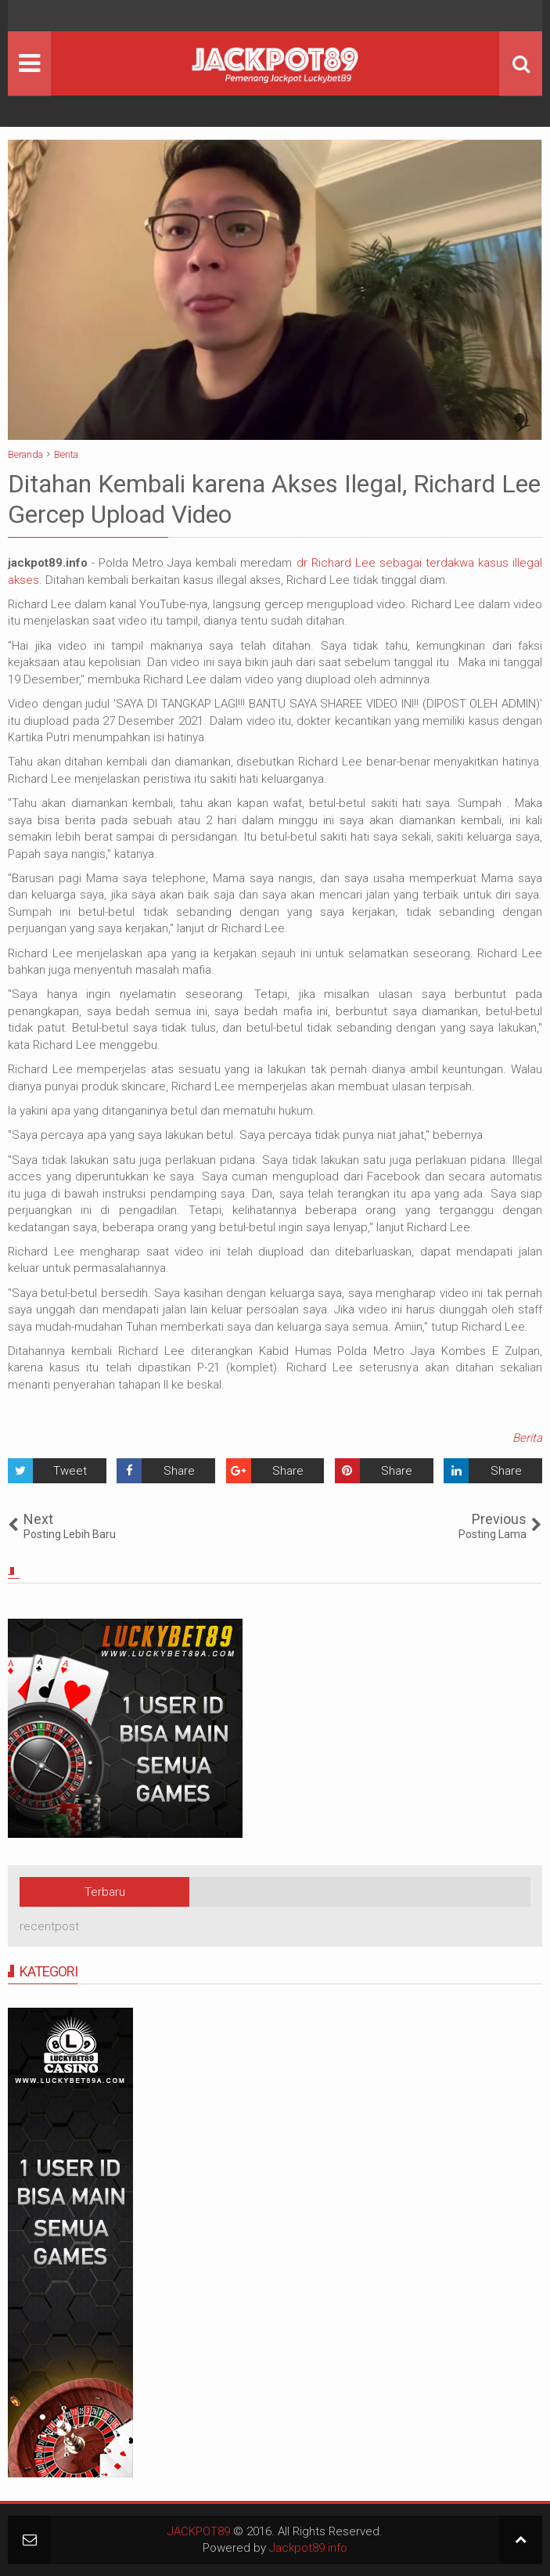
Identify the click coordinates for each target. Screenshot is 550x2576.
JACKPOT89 (198, 2531)
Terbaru (104, 1892)
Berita (527, 1438)
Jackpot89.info (308, 2548)
